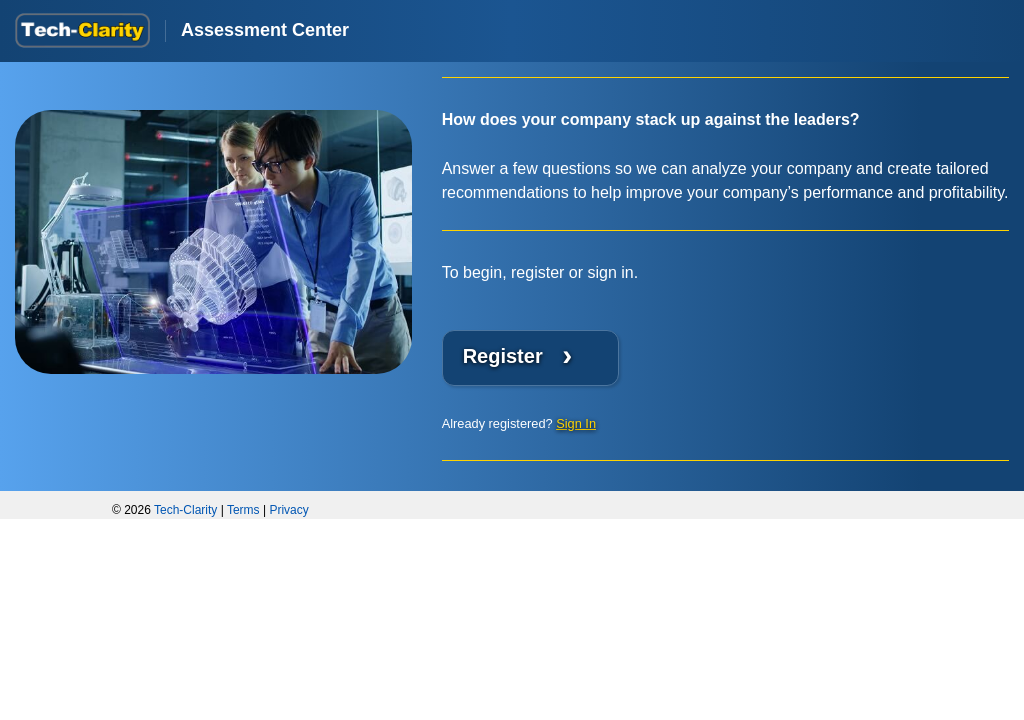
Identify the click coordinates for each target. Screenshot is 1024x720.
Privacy (288, 510)
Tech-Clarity (185, 510)
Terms (243, 510)
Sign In (576, 423)
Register (518, 354)
